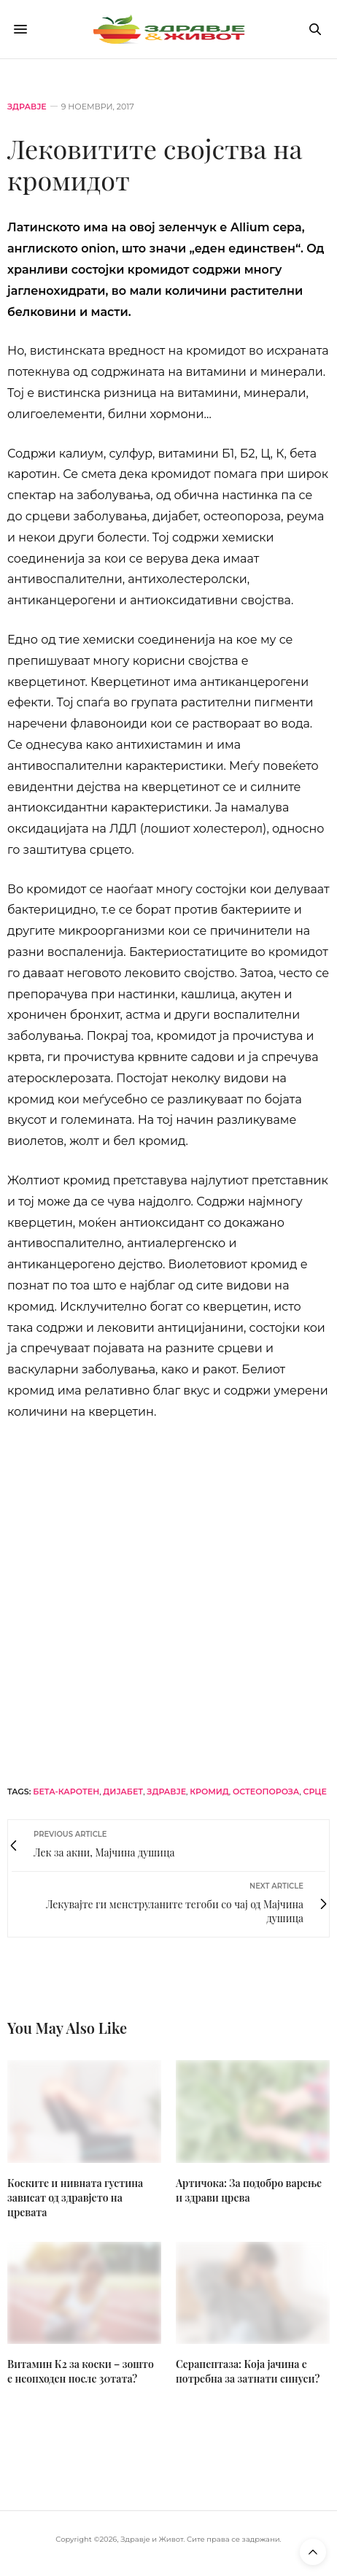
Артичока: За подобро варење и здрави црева (249, 2190)
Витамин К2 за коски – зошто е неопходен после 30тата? (80, 2371)
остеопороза (266, 1791)
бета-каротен (66, 1791)
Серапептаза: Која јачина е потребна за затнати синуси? (247, 2371)
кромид (209, 1791)
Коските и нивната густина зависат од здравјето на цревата (75, 2197)
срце (315, 1791)
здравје (166, 1791)
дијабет (123, 1791)
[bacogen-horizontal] (168, 1601)
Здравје (27, 107)
